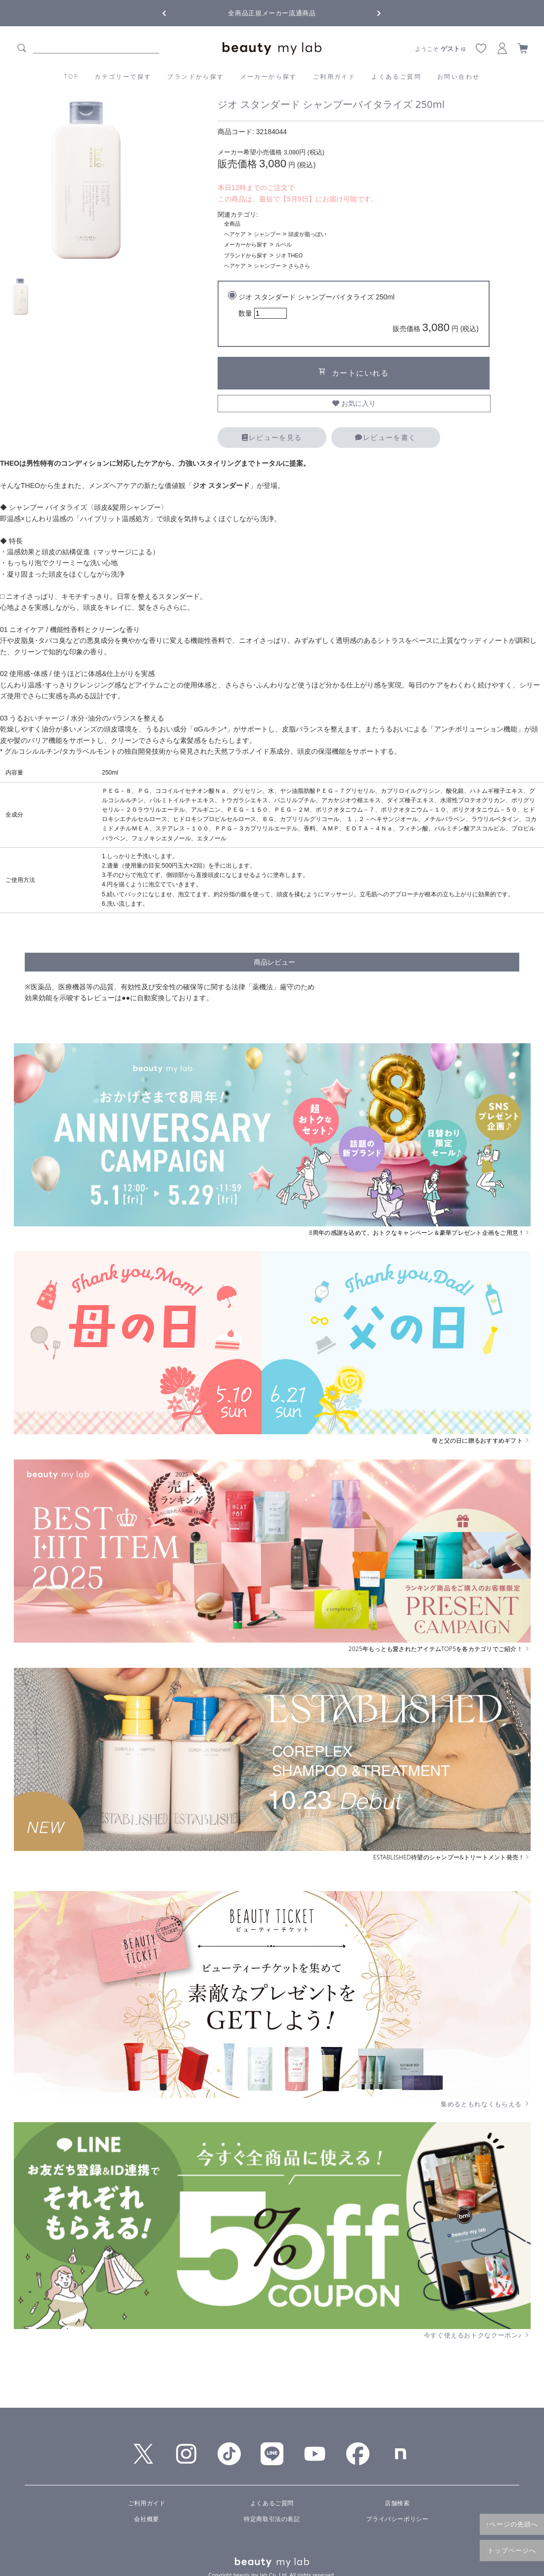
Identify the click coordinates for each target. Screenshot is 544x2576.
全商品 (232, 224)
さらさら (299, 266)
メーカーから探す (268, 76)
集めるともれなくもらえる (486, 2103)
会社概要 (146, 2519)
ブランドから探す (195, 76)
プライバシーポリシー (397, 2519)
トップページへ (512, 2550)
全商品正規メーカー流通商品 (272, 13)
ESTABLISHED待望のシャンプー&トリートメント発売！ (452, 1857)
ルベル (283, 244)
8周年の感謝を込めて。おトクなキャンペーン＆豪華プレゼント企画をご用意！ (420, 1233)
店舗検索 (397, 2503)
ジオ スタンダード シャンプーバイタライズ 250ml (358, 314)
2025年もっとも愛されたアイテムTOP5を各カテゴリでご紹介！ (440, 1649)
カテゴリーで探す (122, 76)
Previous (173, 12)
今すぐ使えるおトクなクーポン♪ (477, 2335)
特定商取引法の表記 (272, 2519)
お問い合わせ (458, 76)
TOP (71, 76)
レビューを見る (272, 437)
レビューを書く (385, 437)
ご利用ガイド (334, 76)
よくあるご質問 (396, 76)
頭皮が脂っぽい (307, 234)
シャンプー (267, 234)
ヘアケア (235, 234)
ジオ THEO (289, 255)
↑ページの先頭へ (512, 2524)
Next (371, 12)
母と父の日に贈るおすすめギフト (481, 1441)
